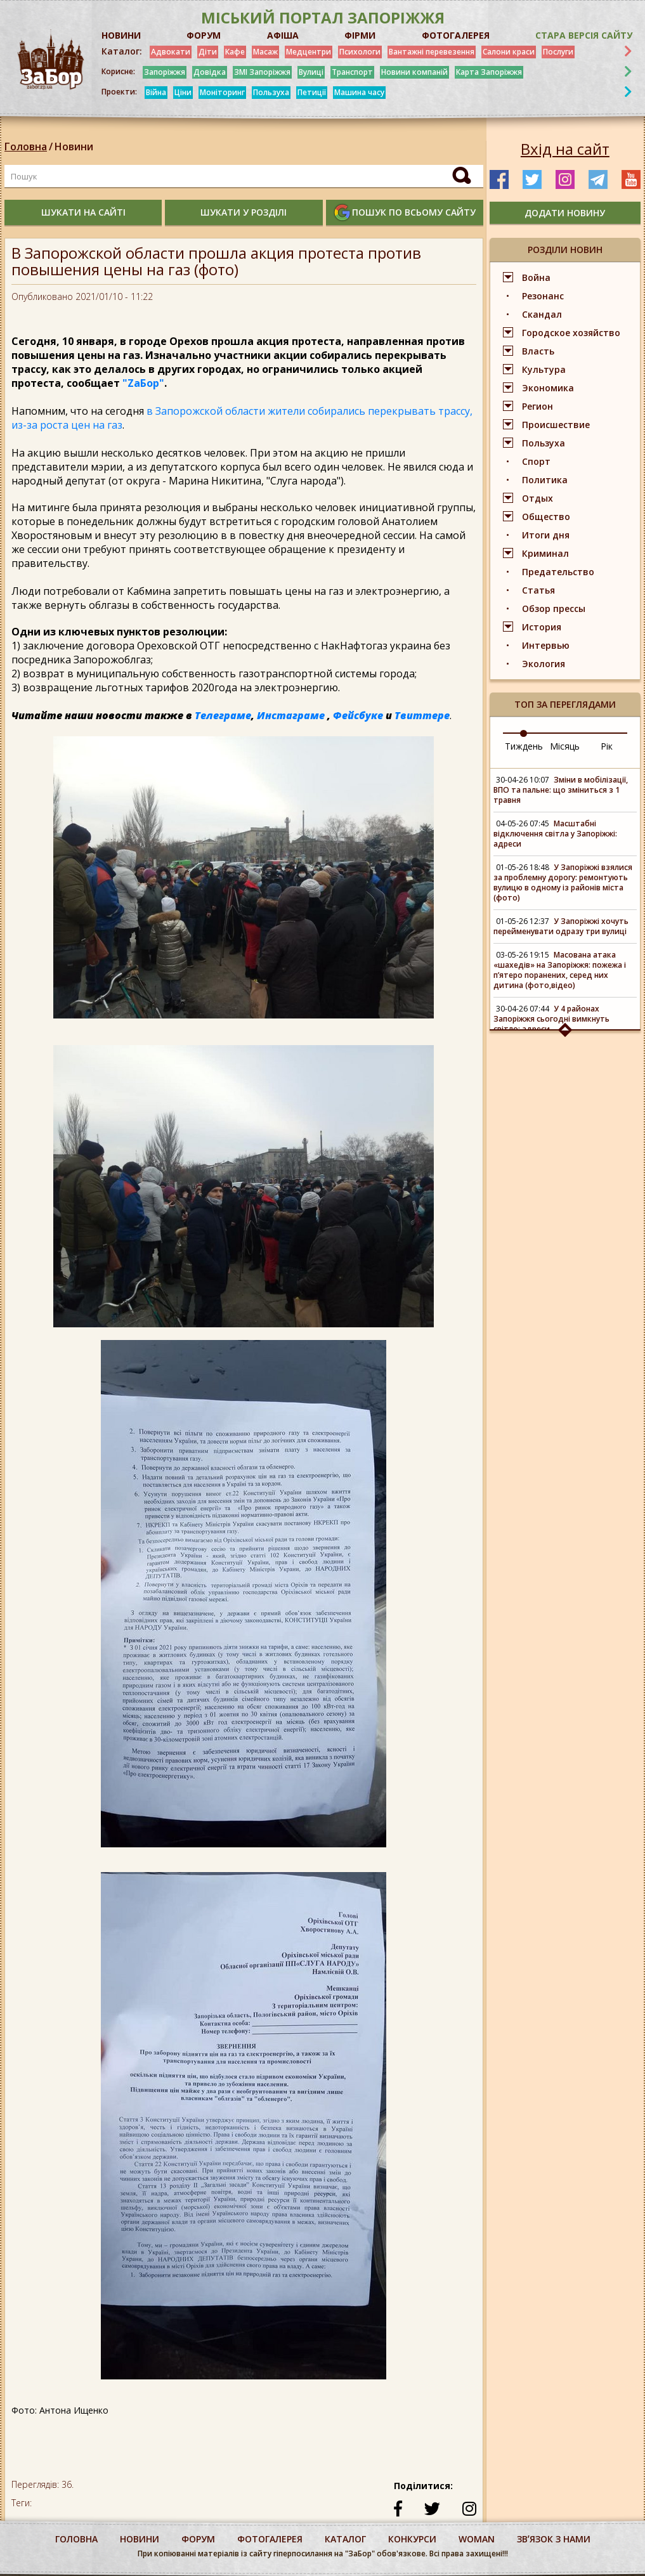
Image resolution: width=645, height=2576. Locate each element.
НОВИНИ (121, 35)
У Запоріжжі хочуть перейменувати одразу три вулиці (561, 926)
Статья (538, 590)
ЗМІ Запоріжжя (262, 72)
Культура (544, 369)
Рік (607, 746)
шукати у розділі (243, 212)
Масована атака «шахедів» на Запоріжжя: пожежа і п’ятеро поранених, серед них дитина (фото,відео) (559, 970)
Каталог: (121, 51)
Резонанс (543, 296)
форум (198, 2539)
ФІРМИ (359, 35)
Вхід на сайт (565, 149)
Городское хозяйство (571, 333)
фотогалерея (270, 2539)
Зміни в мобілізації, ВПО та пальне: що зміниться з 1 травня (560, 789)
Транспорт (352, 72)
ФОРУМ (203, 35)
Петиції (311, 92)
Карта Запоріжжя (489, 72)
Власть (538, 351)
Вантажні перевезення (431, 51)
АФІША (283, 35)
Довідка (209, 72)
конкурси (412, 2539)
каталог (345, 2539)
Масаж (265, 51)
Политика (545, 480)
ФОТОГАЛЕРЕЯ (456, 35)
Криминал (545, 553)
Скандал (542, 314)
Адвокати (170, 51)
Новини (74, 146)
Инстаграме (291, 715)
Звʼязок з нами (553, 2539)
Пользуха (271, 92)
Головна (25, 146)
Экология (543, 664)
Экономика (548, 388)
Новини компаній (414, 72)
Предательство (558, 572)
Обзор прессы (553, 608)
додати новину (564, 213)
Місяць (565, 746)
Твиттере (422, 715)
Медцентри (308, 51)
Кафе (235, 51)
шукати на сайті (83, 212)
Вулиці (311, 72)
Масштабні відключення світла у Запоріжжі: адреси (555, 833)
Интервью (546, 645)
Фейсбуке (358, 715)
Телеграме (223, 715)
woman (477, 2539)
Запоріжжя (164, 72)
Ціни (183, 92)
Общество (546, 517)
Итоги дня (546, 535)
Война (536, 277)
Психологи (360, 51)
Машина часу (359, 92)
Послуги (558, 51)
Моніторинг (222, 92)
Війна (156, 92)
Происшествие (556, 425)
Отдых (537, 498)
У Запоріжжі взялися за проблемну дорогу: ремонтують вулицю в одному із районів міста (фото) (562, 882)
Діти (208, 51)
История (541, 627)
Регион (537, 406)
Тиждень (524, 746)
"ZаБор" (143, 383)
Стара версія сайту (583, 35)
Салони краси (509, 51)
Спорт (536, 461)
